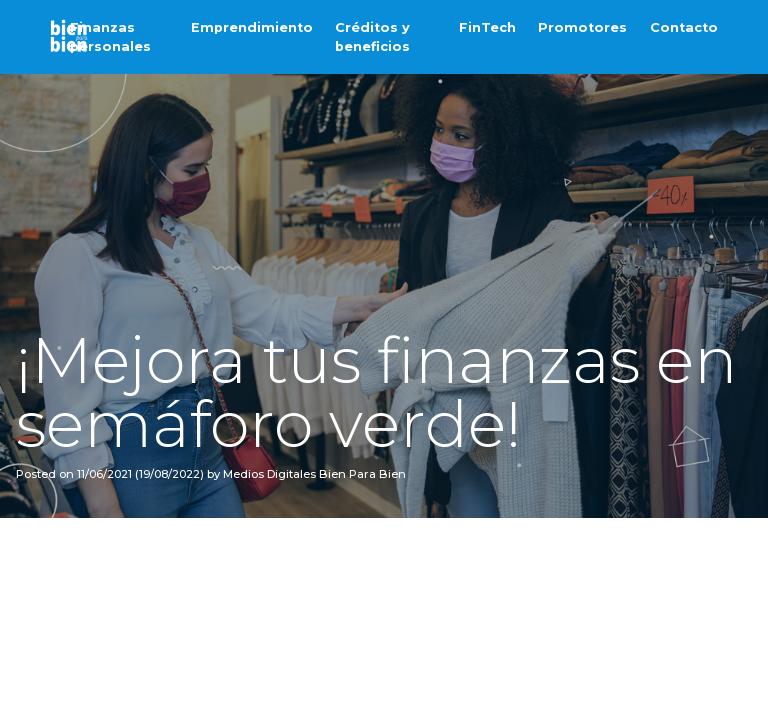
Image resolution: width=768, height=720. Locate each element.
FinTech (487, 27)
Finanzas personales (110, 37)
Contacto (684, 27)
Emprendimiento (252, 27)
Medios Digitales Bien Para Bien (313, 474)
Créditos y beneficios (372, 37)
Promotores (582, 27)
